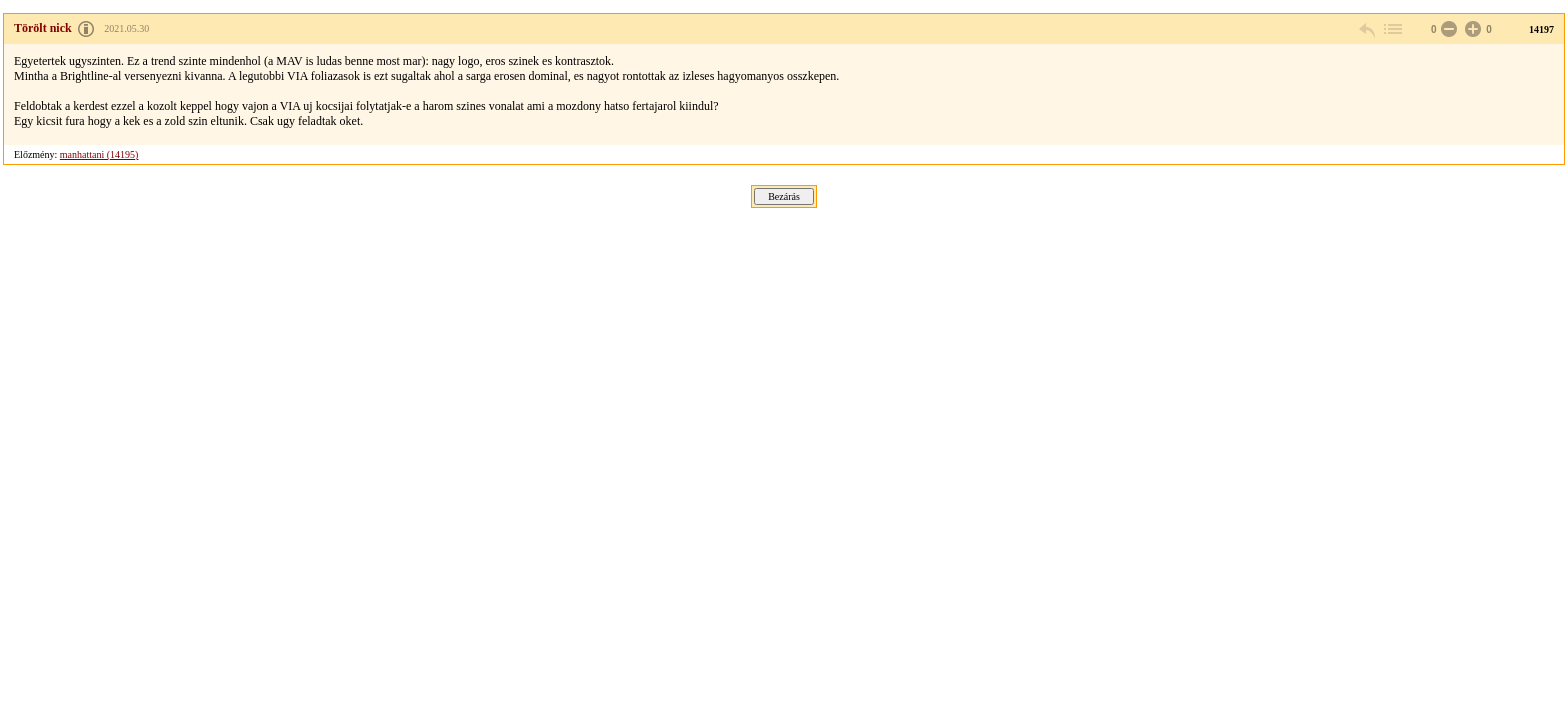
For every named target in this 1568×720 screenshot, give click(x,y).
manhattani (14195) (99, 154)
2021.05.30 (126, 28)
